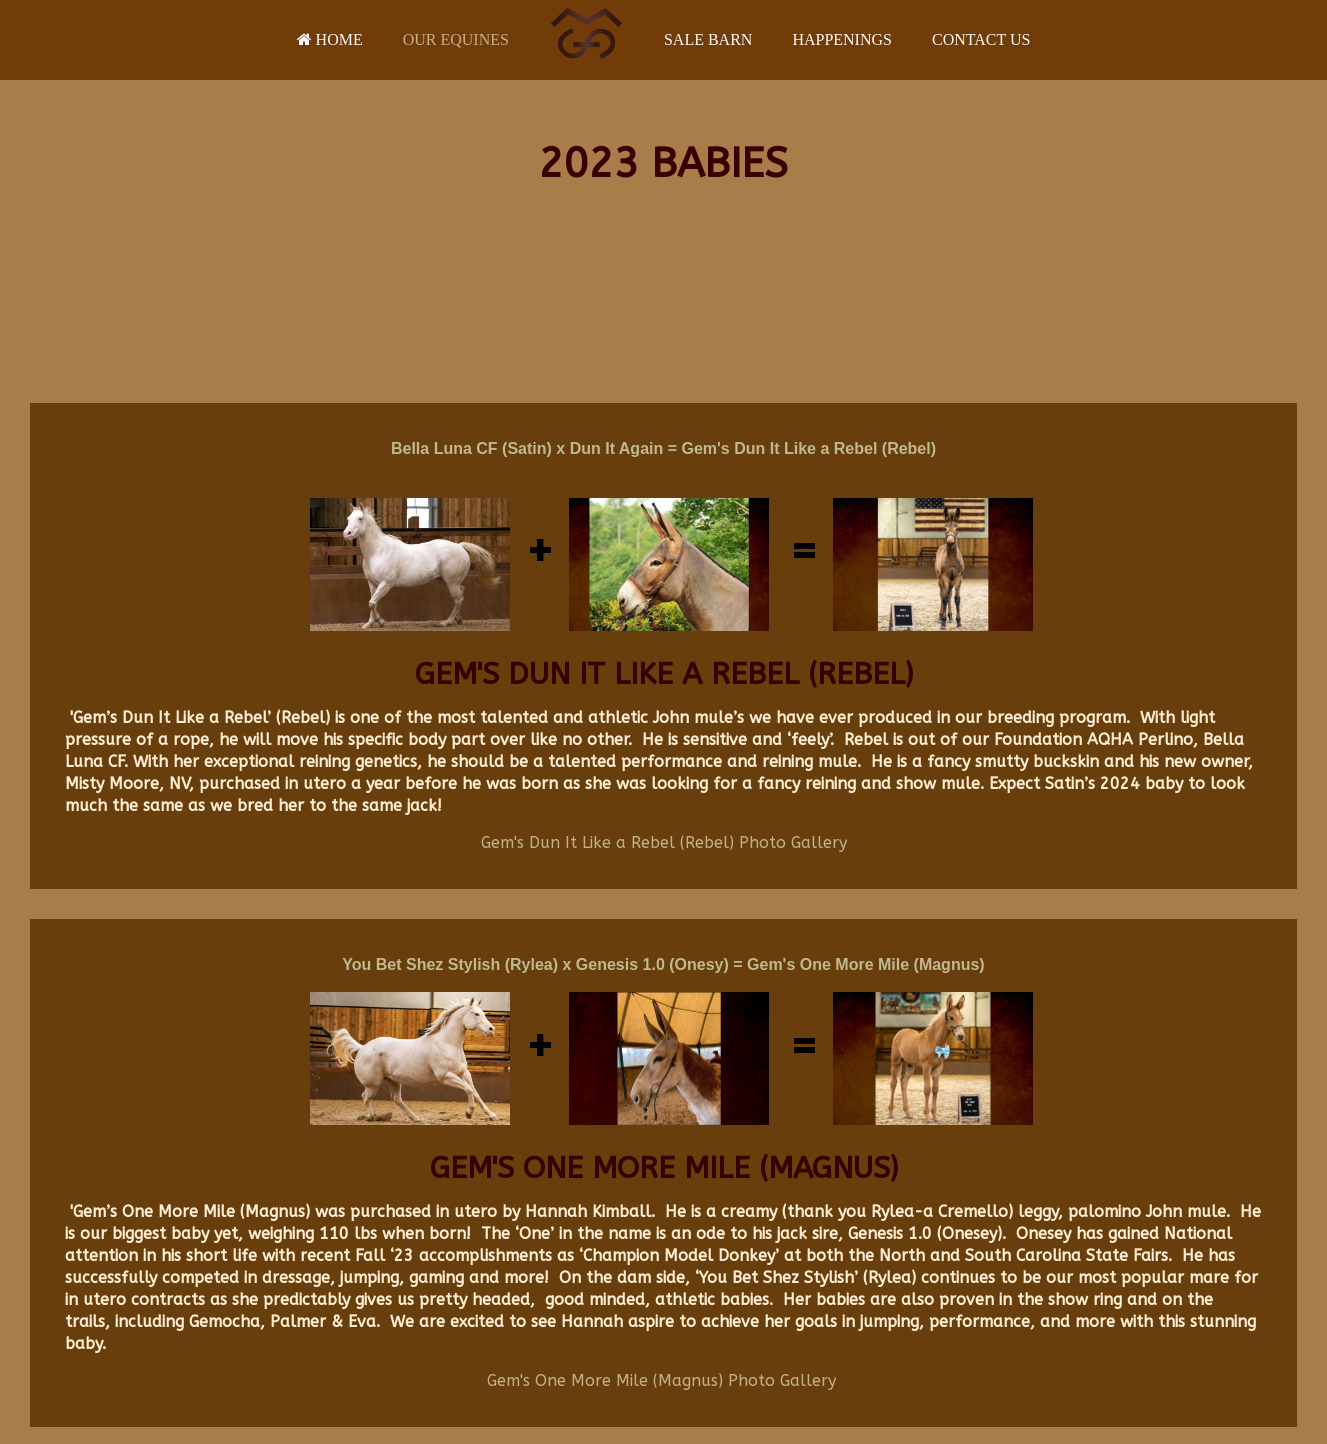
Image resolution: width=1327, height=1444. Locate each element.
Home (330, 39)
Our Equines (456, 39)
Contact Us (981, 39)
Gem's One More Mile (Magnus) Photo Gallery (661, 1380)
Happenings (842, 39)
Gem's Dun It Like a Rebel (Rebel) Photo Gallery (664, 842)
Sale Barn (708, 39)
